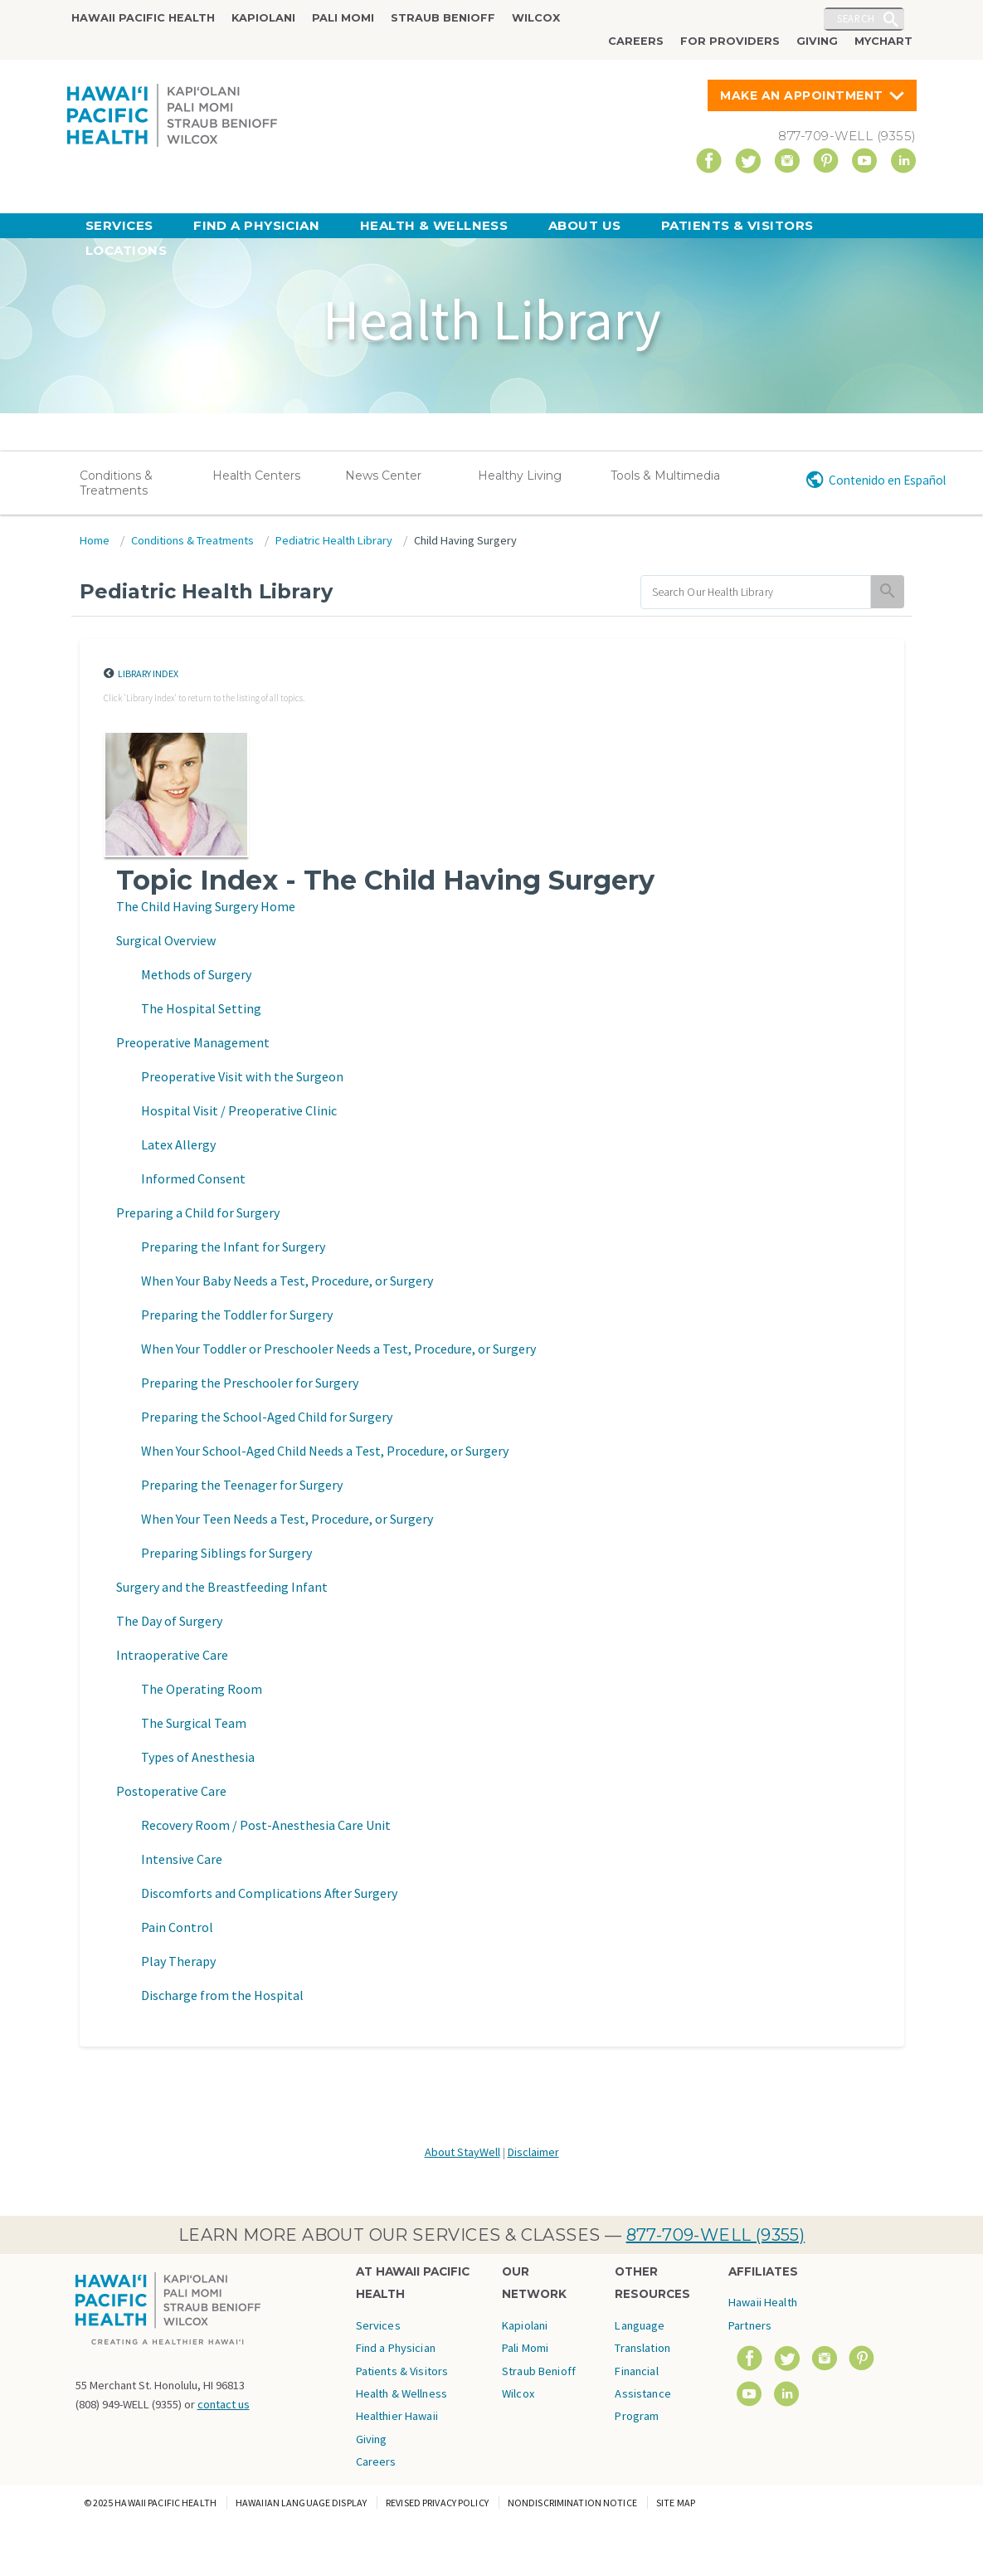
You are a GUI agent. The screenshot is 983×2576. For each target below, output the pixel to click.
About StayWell (462, 2151)
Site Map (675, 2502)
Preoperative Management (193, 1042)
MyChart (883, 41)
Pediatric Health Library (333, 540)
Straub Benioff (443, 18)
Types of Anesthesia (198, 1757)
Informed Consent (193, 1178)
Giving (817, 41)
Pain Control (177, 1927)
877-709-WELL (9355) (715, 2235)
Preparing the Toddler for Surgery (237, 1314)
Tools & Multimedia (665, 475)
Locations (126, 250)
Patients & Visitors (737, 225)
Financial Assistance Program (642, 2394)
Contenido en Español (887, 480)
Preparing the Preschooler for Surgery (249, 1382)
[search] (756, 592)
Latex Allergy (178, 1144)
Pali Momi (343, 18)
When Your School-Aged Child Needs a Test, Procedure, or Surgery (325, 1450)
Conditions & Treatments (116, 483)
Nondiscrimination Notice (572, 2502)
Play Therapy (178, 1961)
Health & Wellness (434, 225)
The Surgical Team (193, 1723)
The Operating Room (201, 1689)
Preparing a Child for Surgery (198, 1212)
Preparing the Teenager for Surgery (242, 1484)
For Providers (730, 41)
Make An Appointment (801, 95)
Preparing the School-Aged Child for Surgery (266, 1416)
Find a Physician (256, 225)
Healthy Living (520, 475)
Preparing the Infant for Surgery (233, 1246)
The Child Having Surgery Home (205, 906)
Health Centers (256, 475)
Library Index (148, 673)
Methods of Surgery (196, 974)
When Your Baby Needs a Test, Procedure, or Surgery (287, 1280)
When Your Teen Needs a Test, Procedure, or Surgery (287, 1518)
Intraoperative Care (172, 1655)
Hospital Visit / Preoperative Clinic (239, 1110)
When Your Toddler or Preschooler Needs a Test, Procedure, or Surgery (338, 1348)
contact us (223, 2404)
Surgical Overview (166, 940)
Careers (636, 41)
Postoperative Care (171, 1791)
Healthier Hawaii (397, 2415)
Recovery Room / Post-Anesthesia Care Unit (266, 1825)
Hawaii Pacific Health (143, 18)
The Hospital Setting (201, 1008)
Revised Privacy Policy (437, 2502)
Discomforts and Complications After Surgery (269, 1893)
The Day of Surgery (169, 1620)
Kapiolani (263, 18)
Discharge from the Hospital (222, 1995)
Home (94, 540)
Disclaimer (533, 2151)
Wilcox (536, 18)
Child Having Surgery (465, 540)
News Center (383, 475)
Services (119, 225)
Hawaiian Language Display (301, 2502)
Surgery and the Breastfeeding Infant (222, 1586)
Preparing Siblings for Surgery (226, 1552)
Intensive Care (181, 1859)
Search (856, 18)
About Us (584, 225)
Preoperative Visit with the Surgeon (242, 1076)
